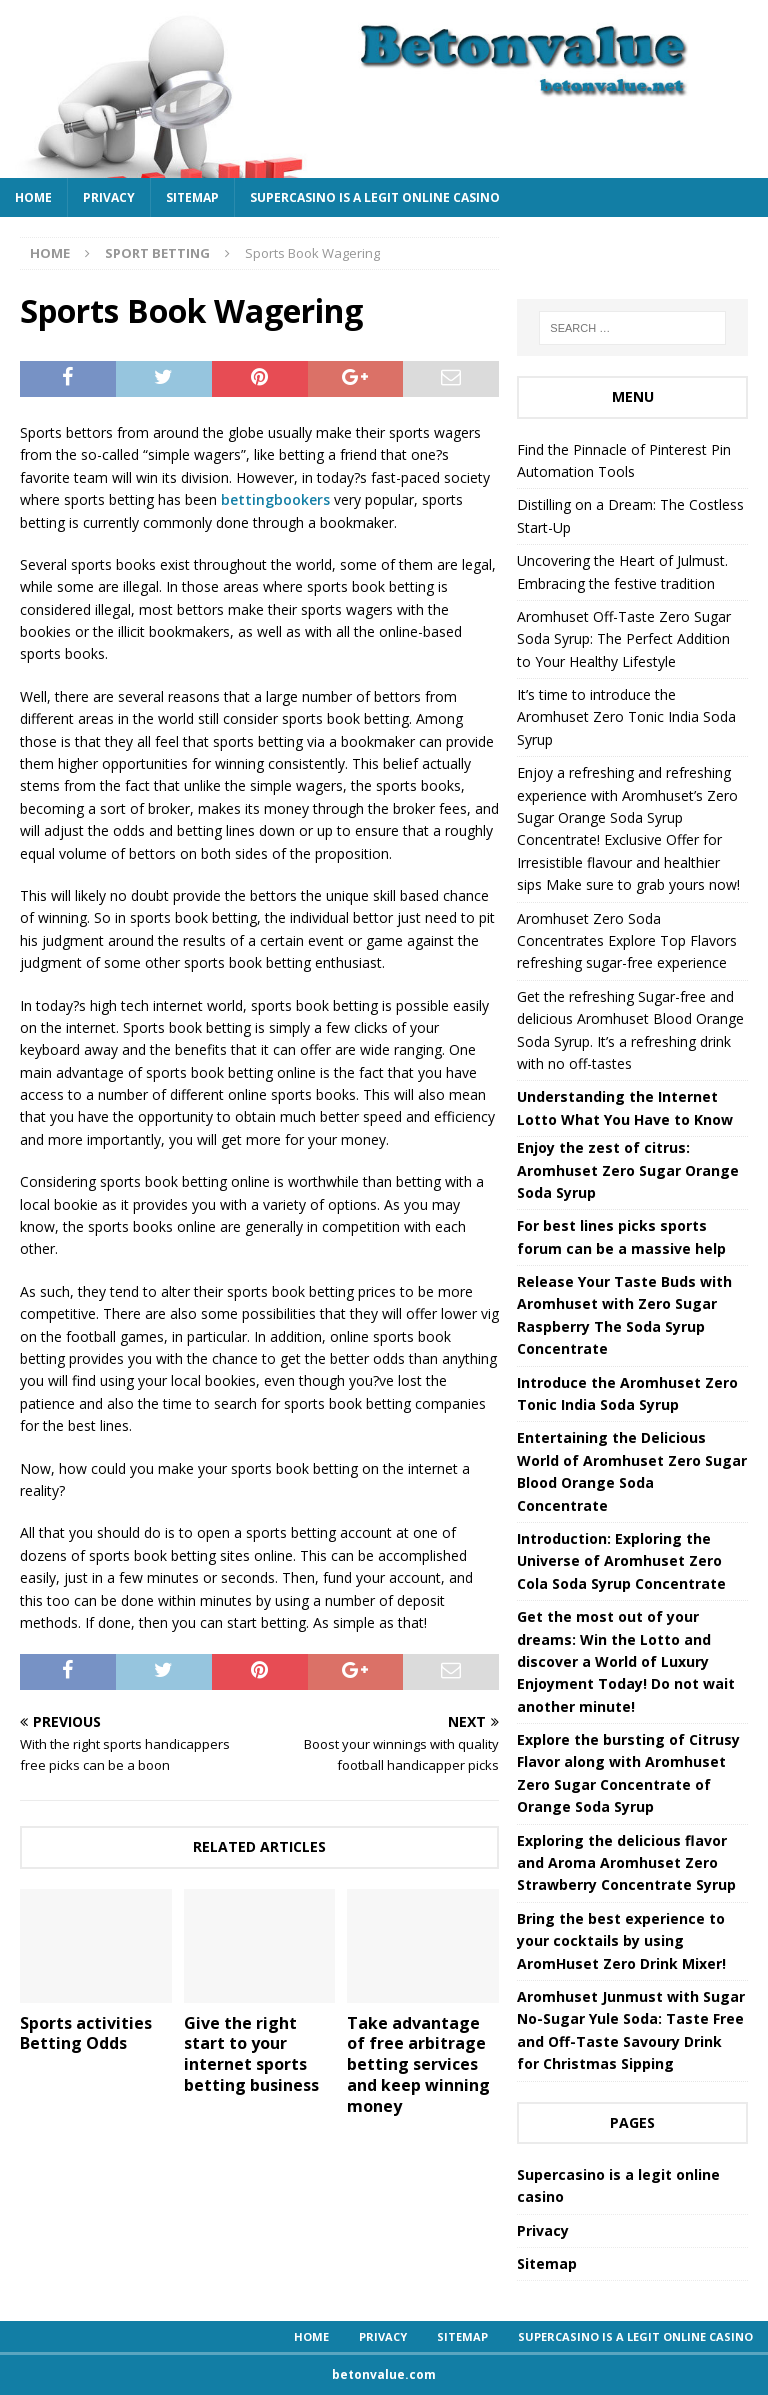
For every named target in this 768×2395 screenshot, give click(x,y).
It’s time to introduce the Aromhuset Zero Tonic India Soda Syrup (626, 717)
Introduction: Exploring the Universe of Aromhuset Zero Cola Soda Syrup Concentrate (621, 1561)
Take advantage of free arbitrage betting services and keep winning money (418, 2064)
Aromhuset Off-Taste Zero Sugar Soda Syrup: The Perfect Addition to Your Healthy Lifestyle (624, 639)
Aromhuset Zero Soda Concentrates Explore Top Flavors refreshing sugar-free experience (627, 941)
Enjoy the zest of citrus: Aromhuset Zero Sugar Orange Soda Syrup (628, 1170)
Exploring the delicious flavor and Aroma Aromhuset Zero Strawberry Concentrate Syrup (626, 1863)
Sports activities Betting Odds (86, 2033)
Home (33, 197)
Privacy (109, 197)
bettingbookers (275, 499)
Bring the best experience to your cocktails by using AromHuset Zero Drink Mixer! (621, 1941)
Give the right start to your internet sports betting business (251, 2054)
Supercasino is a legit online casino (375, 197)
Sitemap (192, 197)
